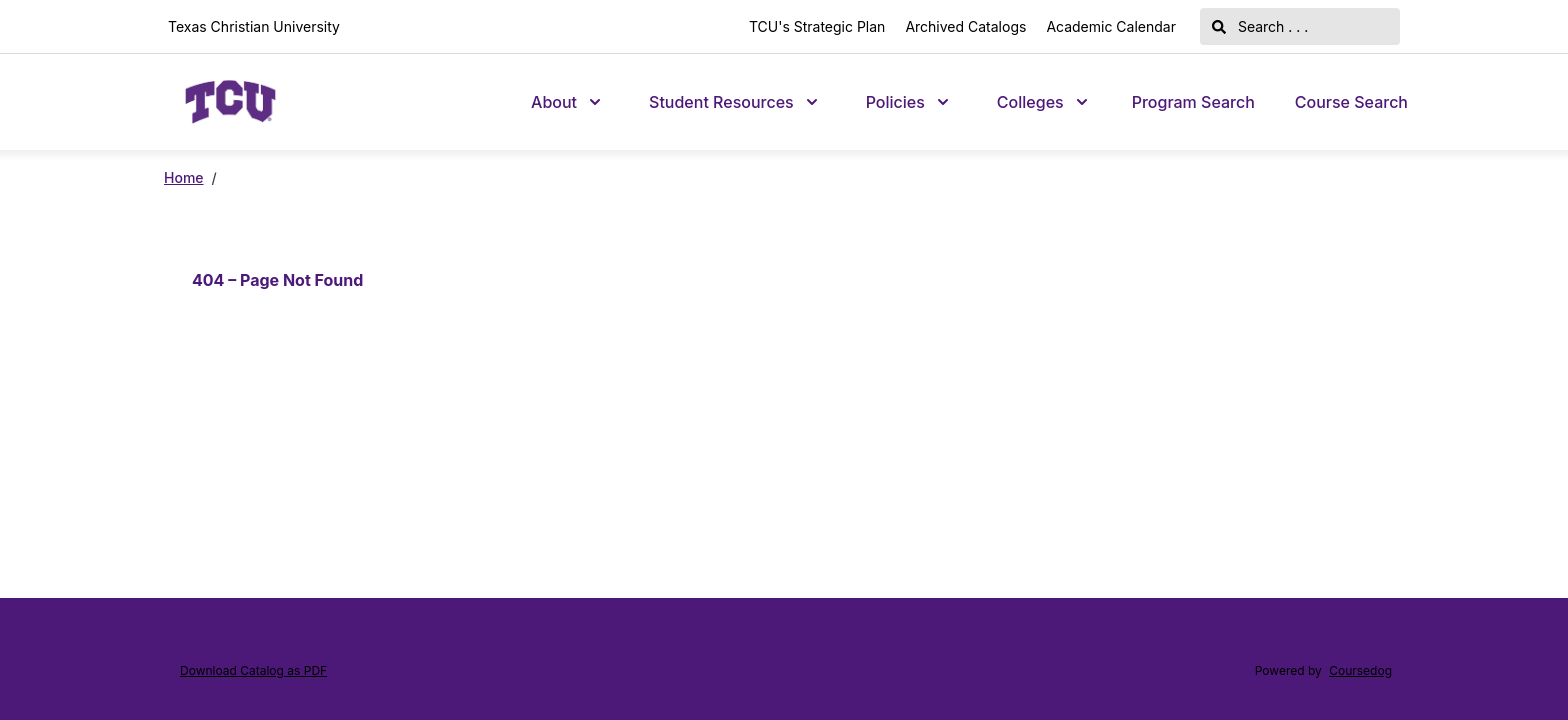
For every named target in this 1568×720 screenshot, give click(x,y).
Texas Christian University (254, 26)
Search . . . (1260, 26)
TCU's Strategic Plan (817, 26)
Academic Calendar (1111, 26)
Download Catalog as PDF (253, 670)
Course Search (1351, 102)
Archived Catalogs (965, 26)
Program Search (1193, 102)
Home (184, 177)
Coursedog (1360, 670)
